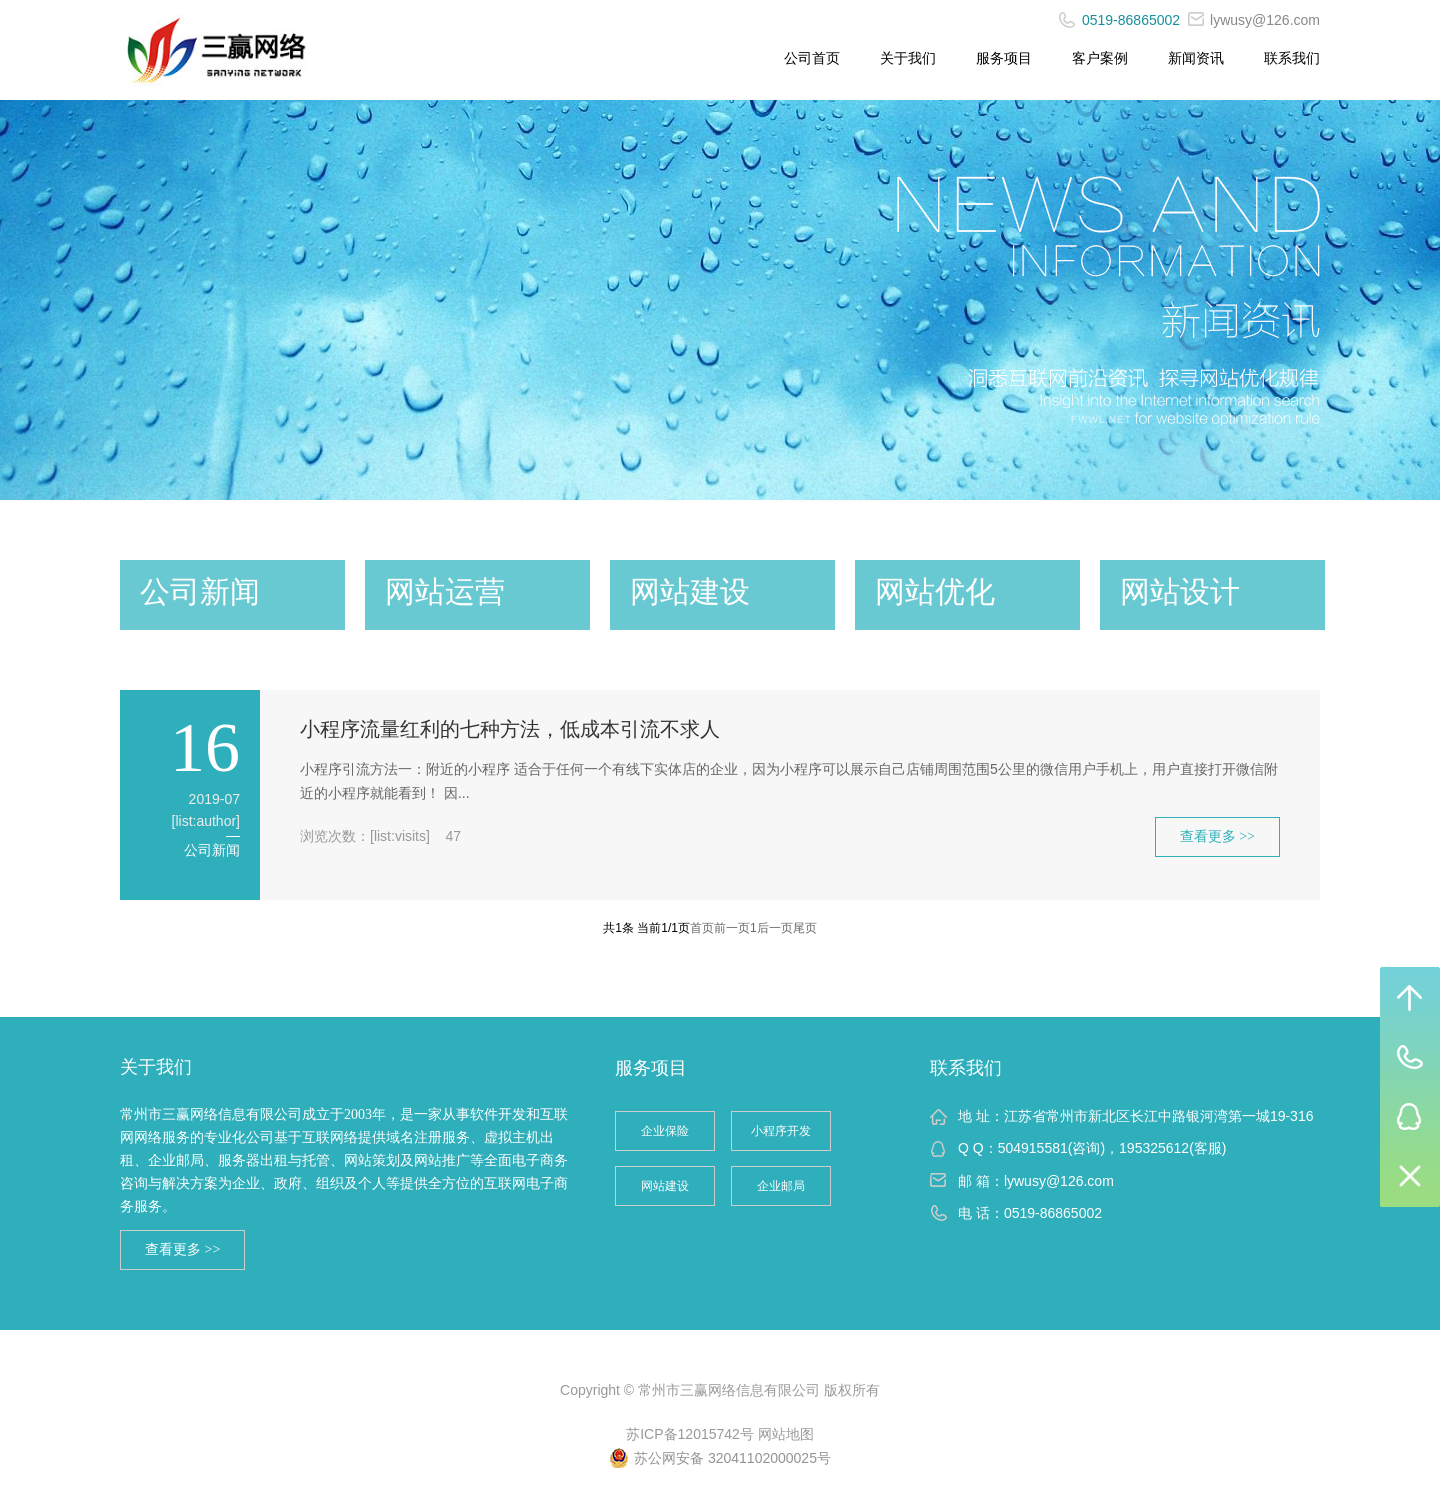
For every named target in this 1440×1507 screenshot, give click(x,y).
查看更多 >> (1217, 836)
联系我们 (1292, 58)
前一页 (732, 928)
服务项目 (1004, 58)
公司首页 (812, 58)
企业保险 (665, 1131)
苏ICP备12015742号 (690, 1434)
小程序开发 (781, 1131)
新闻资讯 (1196, 58)
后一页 (775, 928)
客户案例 (1100, 58)
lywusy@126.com (1254, 20)
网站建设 (665, 1186)
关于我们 (908, 58)
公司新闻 (212, 850)
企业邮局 (781, 1186)
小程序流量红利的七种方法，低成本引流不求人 (510, 729)
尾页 (805, 928)
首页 (702, 928)
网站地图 (786, 1434)
